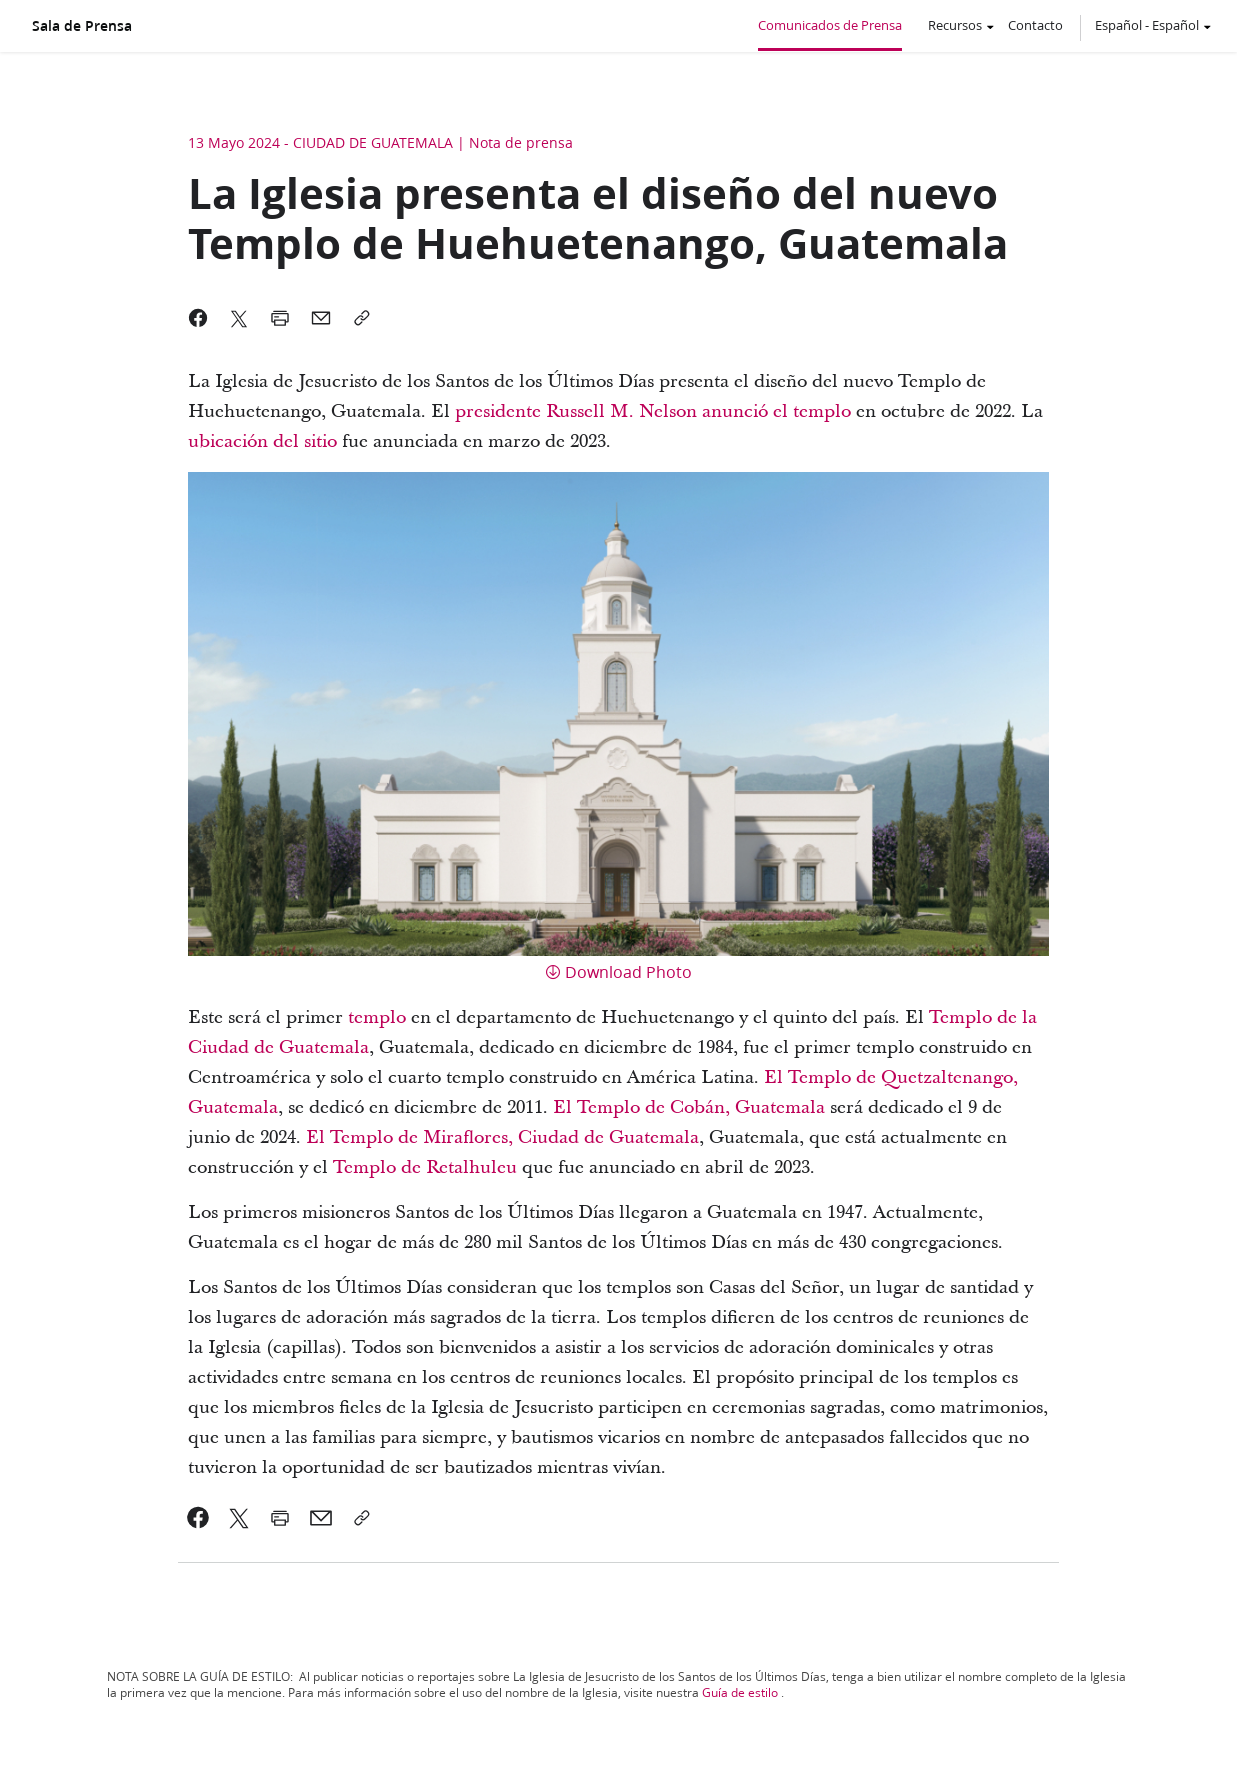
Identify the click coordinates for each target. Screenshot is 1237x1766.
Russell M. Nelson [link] (619, 411)
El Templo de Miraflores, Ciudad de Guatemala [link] (502, 1137)
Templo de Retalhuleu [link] (425, 1167)
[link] (498, 412)
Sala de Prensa (82, 26)
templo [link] (377, 1017)
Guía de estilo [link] (740, 1692)
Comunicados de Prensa (830, 25)
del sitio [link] (302, 441)
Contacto (1035, 25)
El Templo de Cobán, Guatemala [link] (691, 1107)
